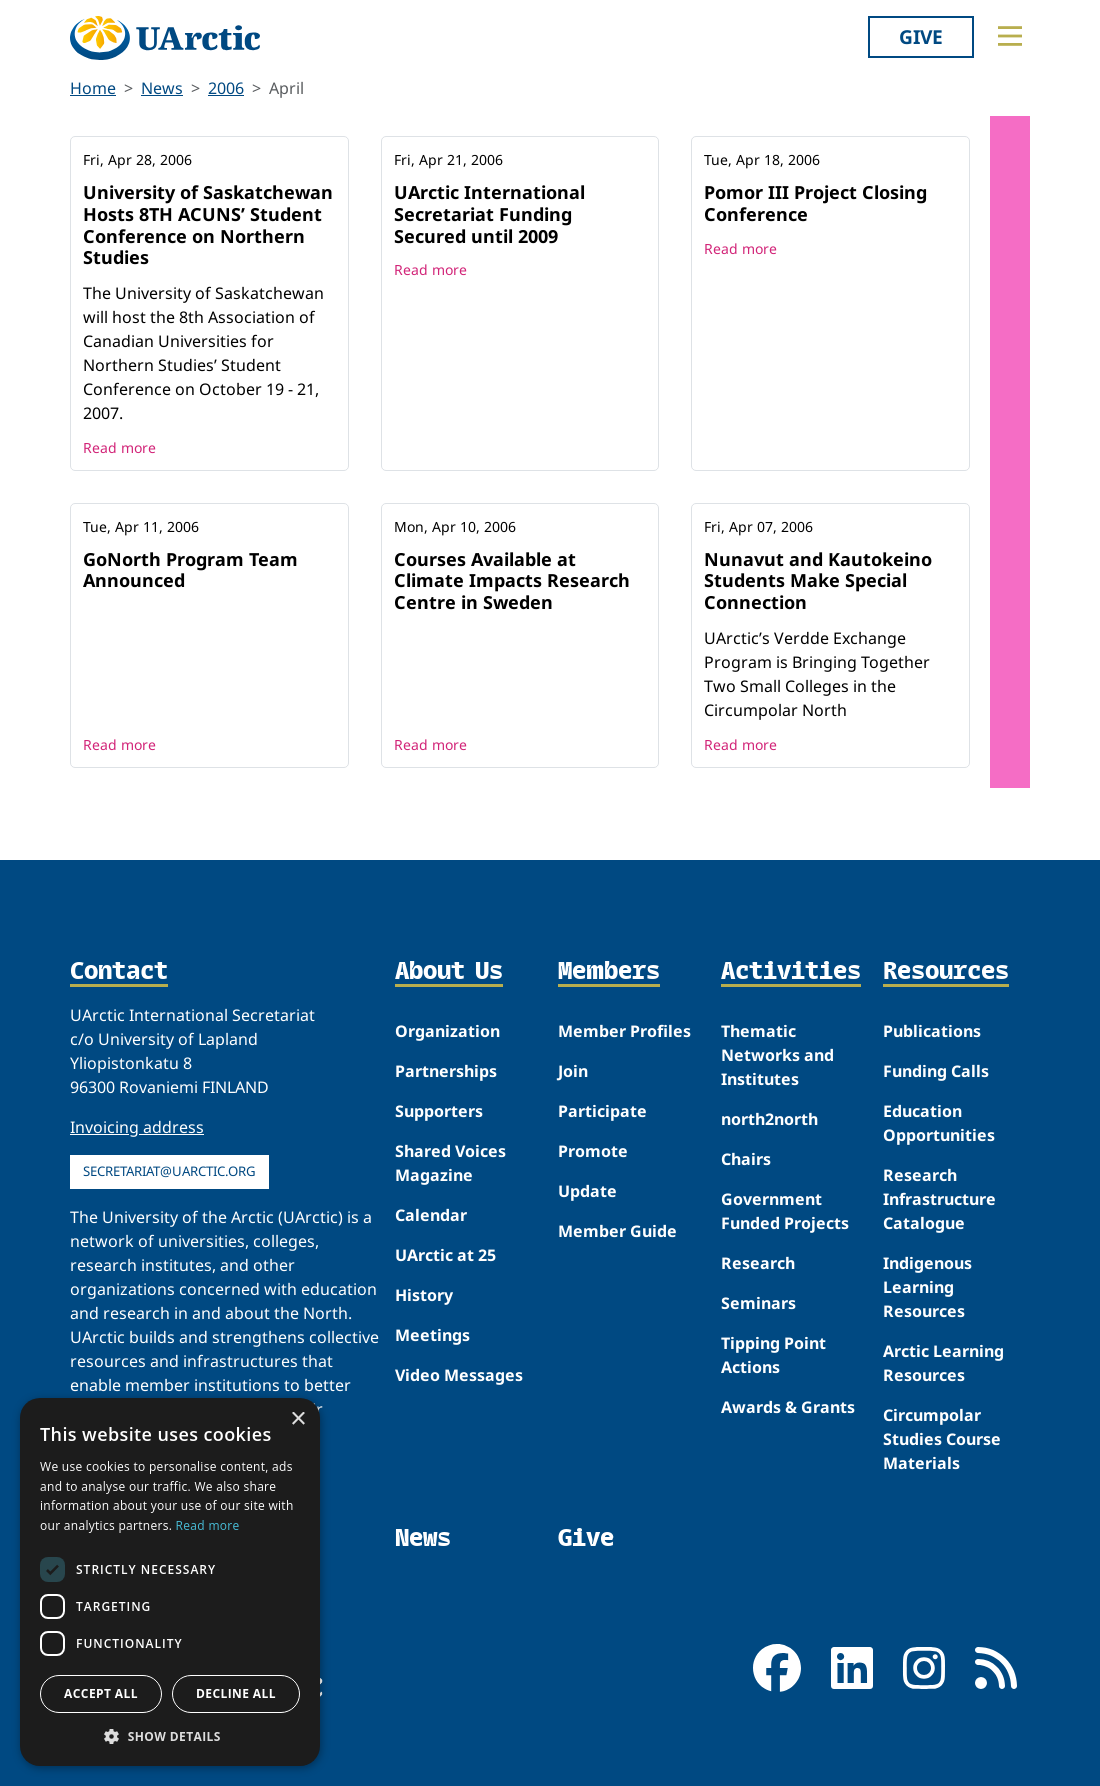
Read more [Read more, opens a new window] (208, 1525)
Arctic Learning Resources (943, 1363)
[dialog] (170, 1582)
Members (609, 971)
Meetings (432, 1335)
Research (758, 1263)
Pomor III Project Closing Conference (815, 203)
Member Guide (617, 1231)
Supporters (439, 1111)
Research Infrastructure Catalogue (939, 1199)
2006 (226, 88)
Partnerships (446, 1071)
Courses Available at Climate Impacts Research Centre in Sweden (512, 580)
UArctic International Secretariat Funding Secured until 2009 (489, 213)
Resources (946, 971)
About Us (449, 971)
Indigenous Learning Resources (927, 1287)
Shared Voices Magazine (450, 1163)
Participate (602, 1111)
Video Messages (459, 1375)
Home (93, 88)
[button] (170, 1736)
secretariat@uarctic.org (169, 1171)
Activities (791, 971)
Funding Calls (936, 1071)
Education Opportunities (939, 1123)
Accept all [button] (101, 1693)
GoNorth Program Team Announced (190, 570)
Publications (932, 1031)
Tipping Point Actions (773, 1355)
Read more (119, 447)
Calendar (431, 1215)
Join (573, 1071)
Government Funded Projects (785, 1211)
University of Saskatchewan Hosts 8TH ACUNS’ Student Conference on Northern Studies (208, 224)
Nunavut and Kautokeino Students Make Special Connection (818, 580)
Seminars (758, 1303)
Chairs (746, 1159)
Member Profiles (624, 1031)
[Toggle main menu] (1010, 36)
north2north (769, 1119)
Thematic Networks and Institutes (777, 1055)
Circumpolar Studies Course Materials (942, 1439)
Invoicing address (137, 1127)
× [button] (297, 1419)
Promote (593, 1151)
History (424, 1295)
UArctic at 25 (445, 1255)
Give (921, 36)
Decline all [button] (236, 1693)
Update (587, 1191)
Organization (447, 1031)
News (162, 88)
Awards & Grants (788, 1407)
